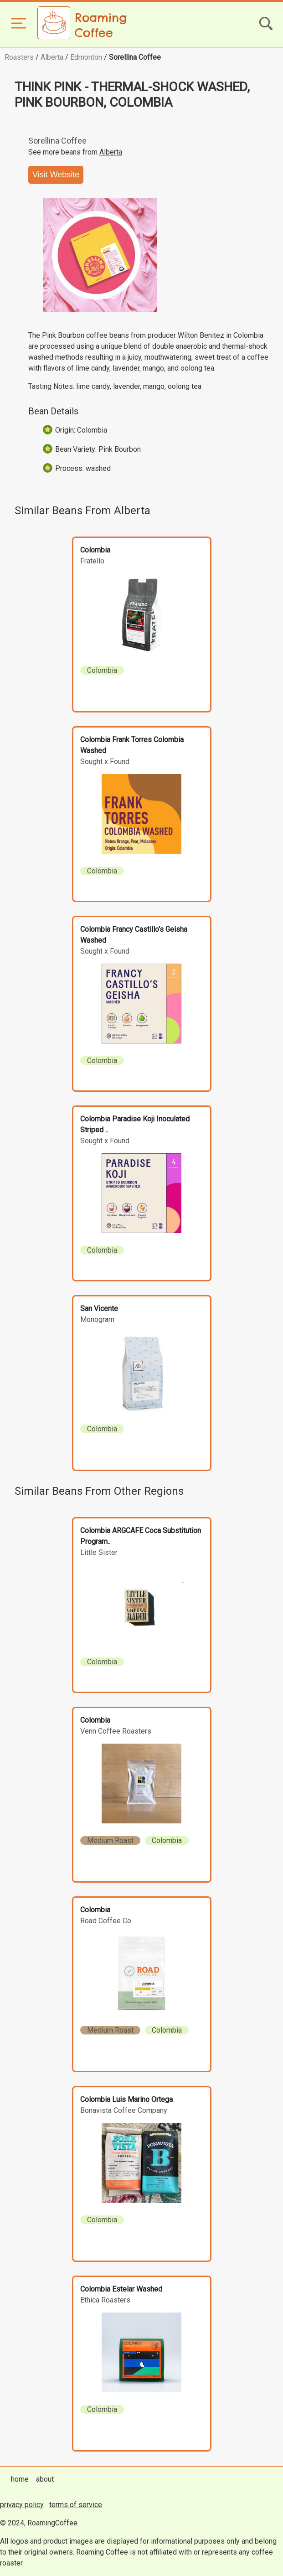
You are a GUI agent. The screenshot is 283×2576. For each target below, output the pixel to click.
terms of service (75, 2504)
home (20, 2479)
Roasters (19, 57)
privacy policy (22, 2504)
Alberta (52, 57)
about (45, 2479)
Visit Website (55, 174)
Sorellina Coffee (135, 57)
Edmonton (86, 57)
